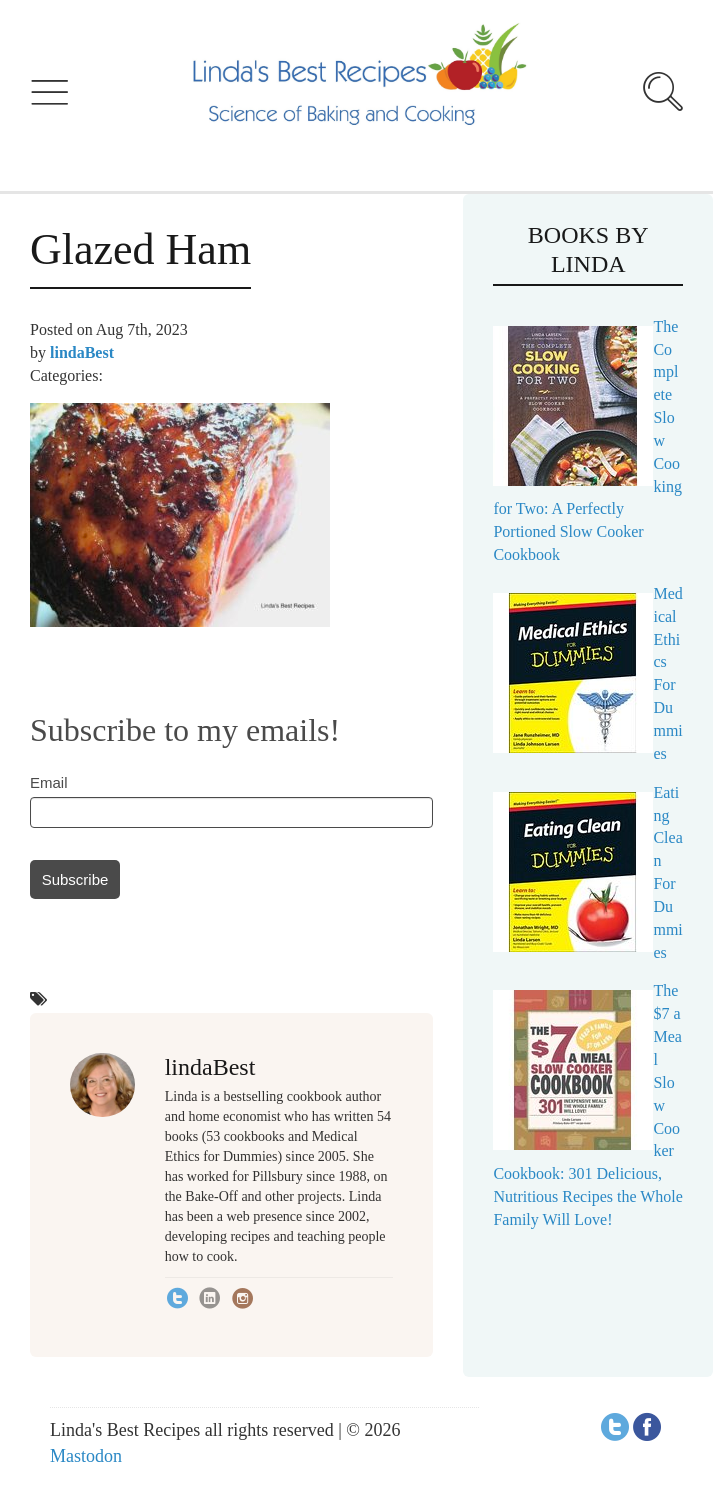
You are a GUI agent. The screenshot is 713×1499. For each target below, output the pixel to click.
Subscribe (75, 879)
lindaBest (82, 352)
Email (49, 782)
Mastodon (86, 1456)
